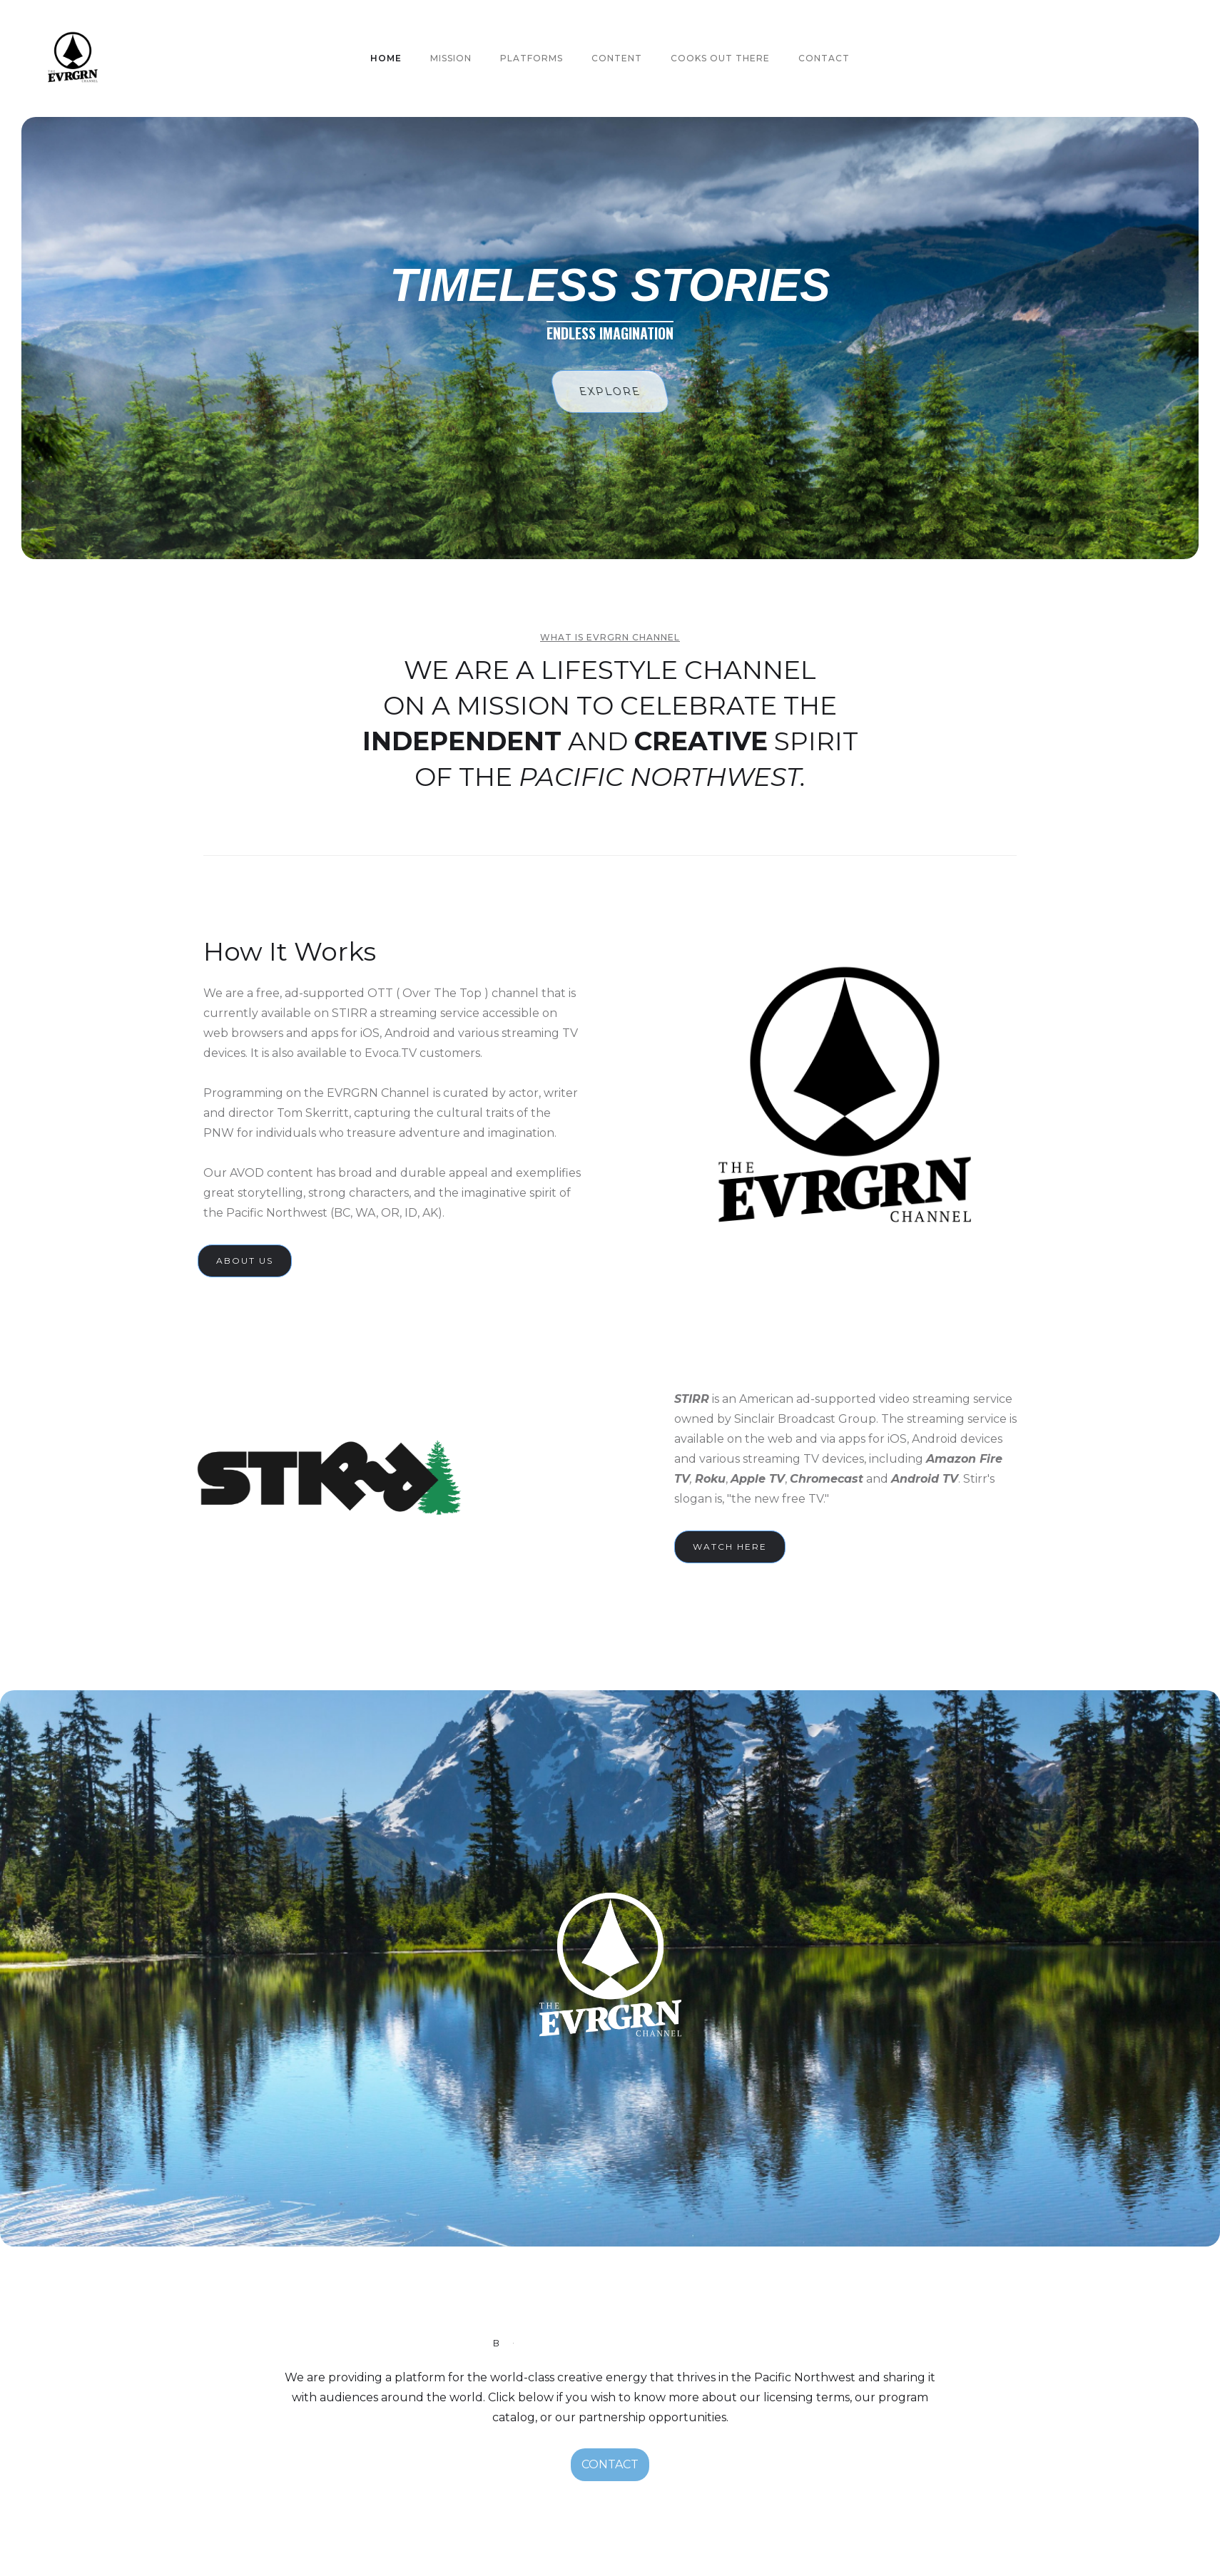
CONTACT (610, 2464)
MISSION (451, 58)
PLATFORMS (531, 58)
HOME (386, 58)
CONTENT (616, 58)
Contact (824, 58)
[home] (73, 58)
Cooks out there (720, 58)
